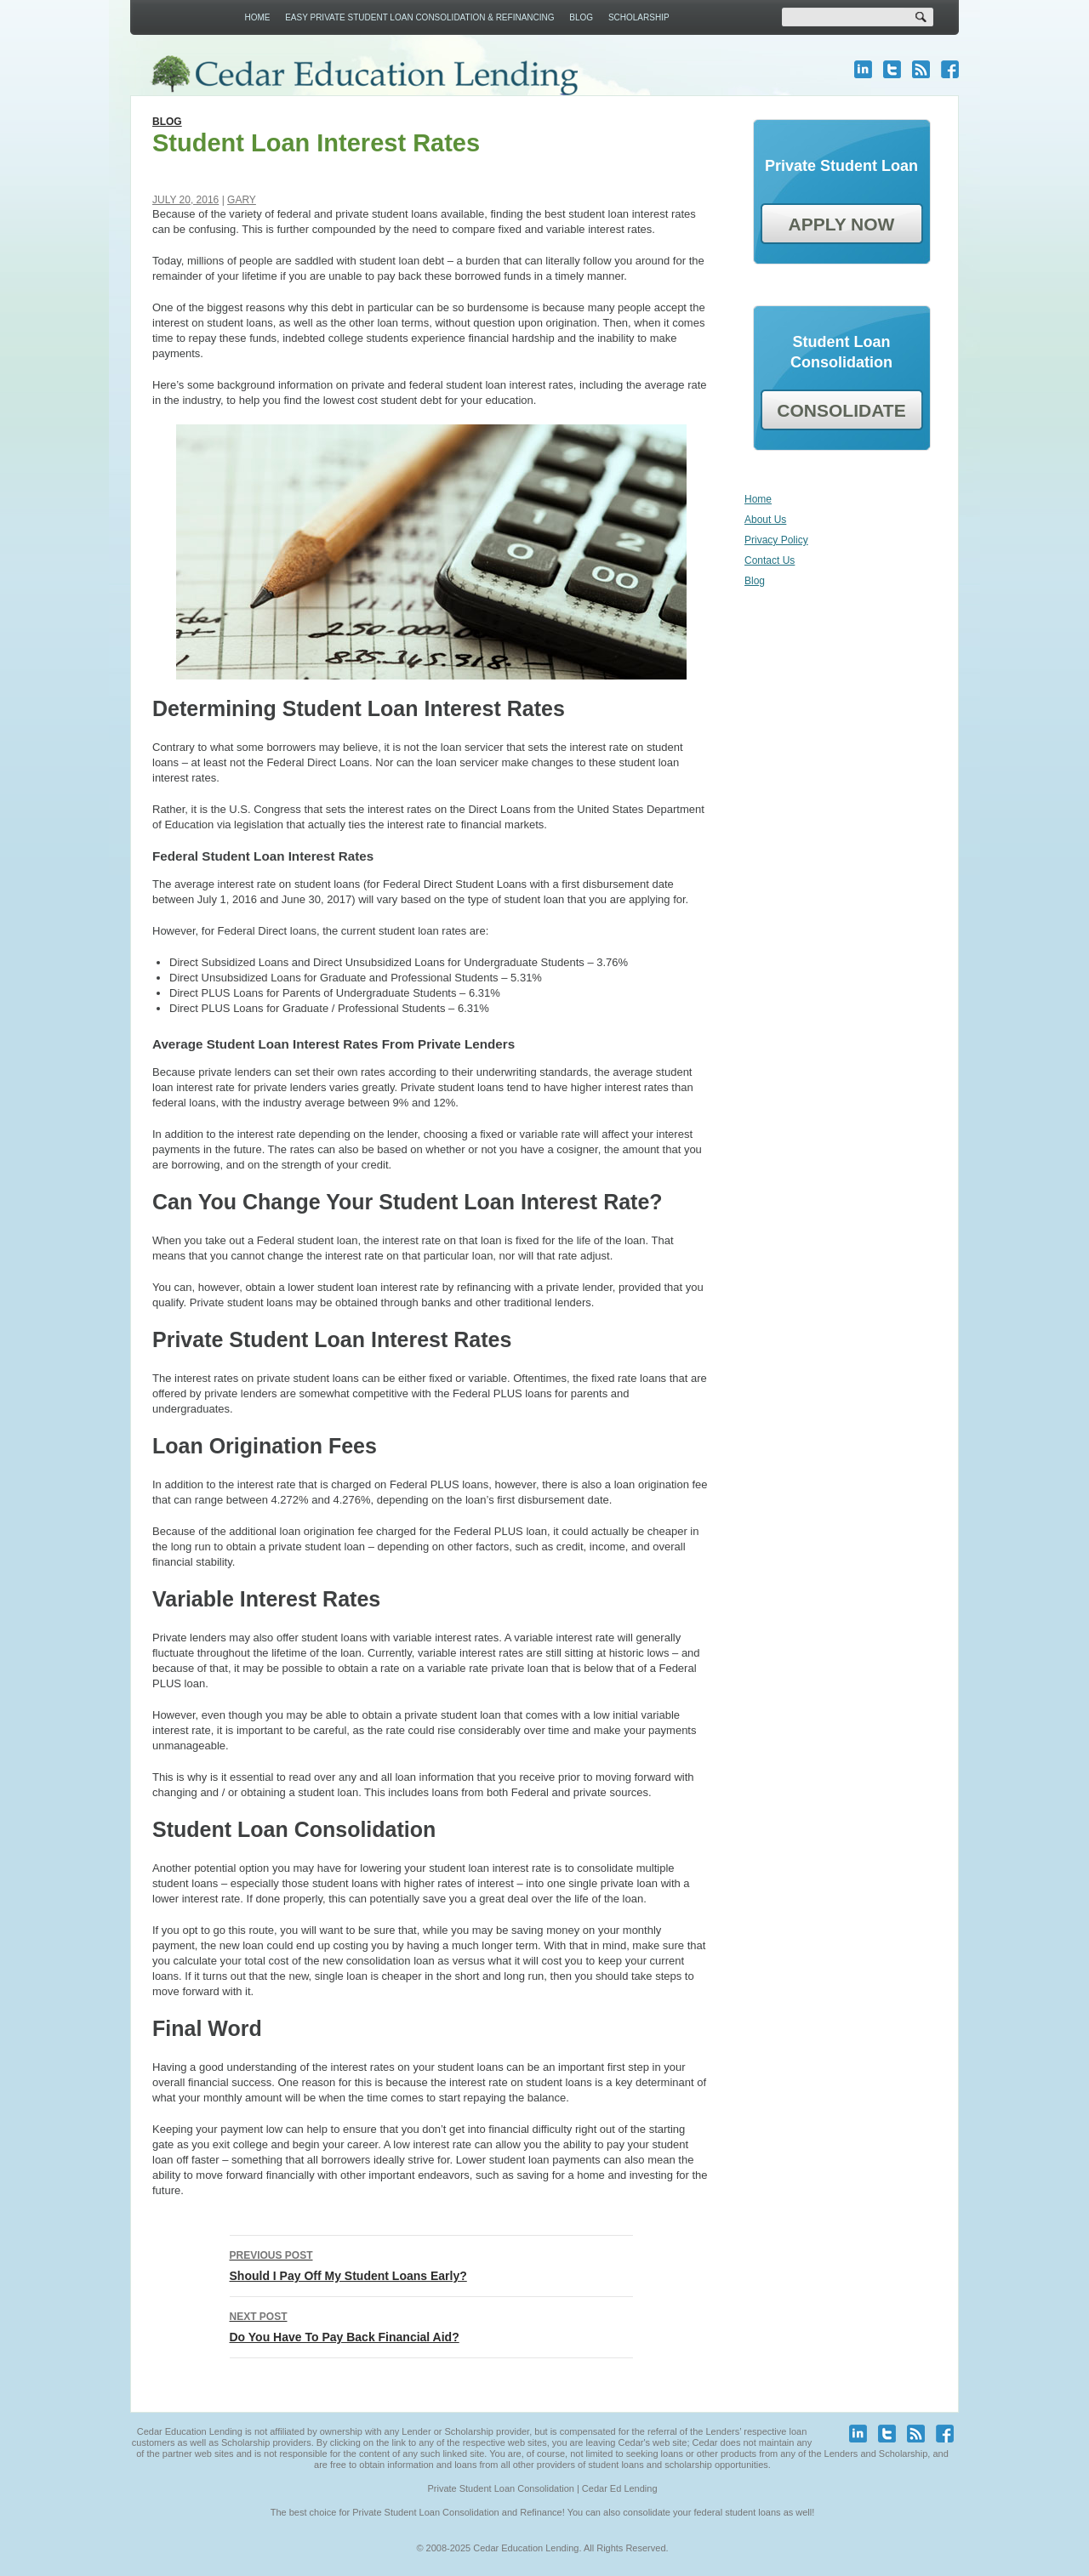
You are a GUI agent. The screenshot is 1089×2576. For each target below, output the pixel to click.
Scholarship (639, 17)
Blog (581, 17)
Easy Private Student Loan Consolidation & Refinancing (419, 17)
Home (257, 17)
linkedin (863, 69)
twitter (892, 69)
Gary (241, 200)
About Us (765, 520)
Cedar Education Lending (364, 75)
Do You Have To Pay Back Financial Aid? (431, 2325)
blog (921, 69)
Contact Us (769, 560)
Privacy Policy (776, 540)
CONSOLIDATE (841, 410)
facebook (950, 69)
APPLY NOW (842, 224)
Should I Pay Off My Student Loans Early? (431, 2264)
